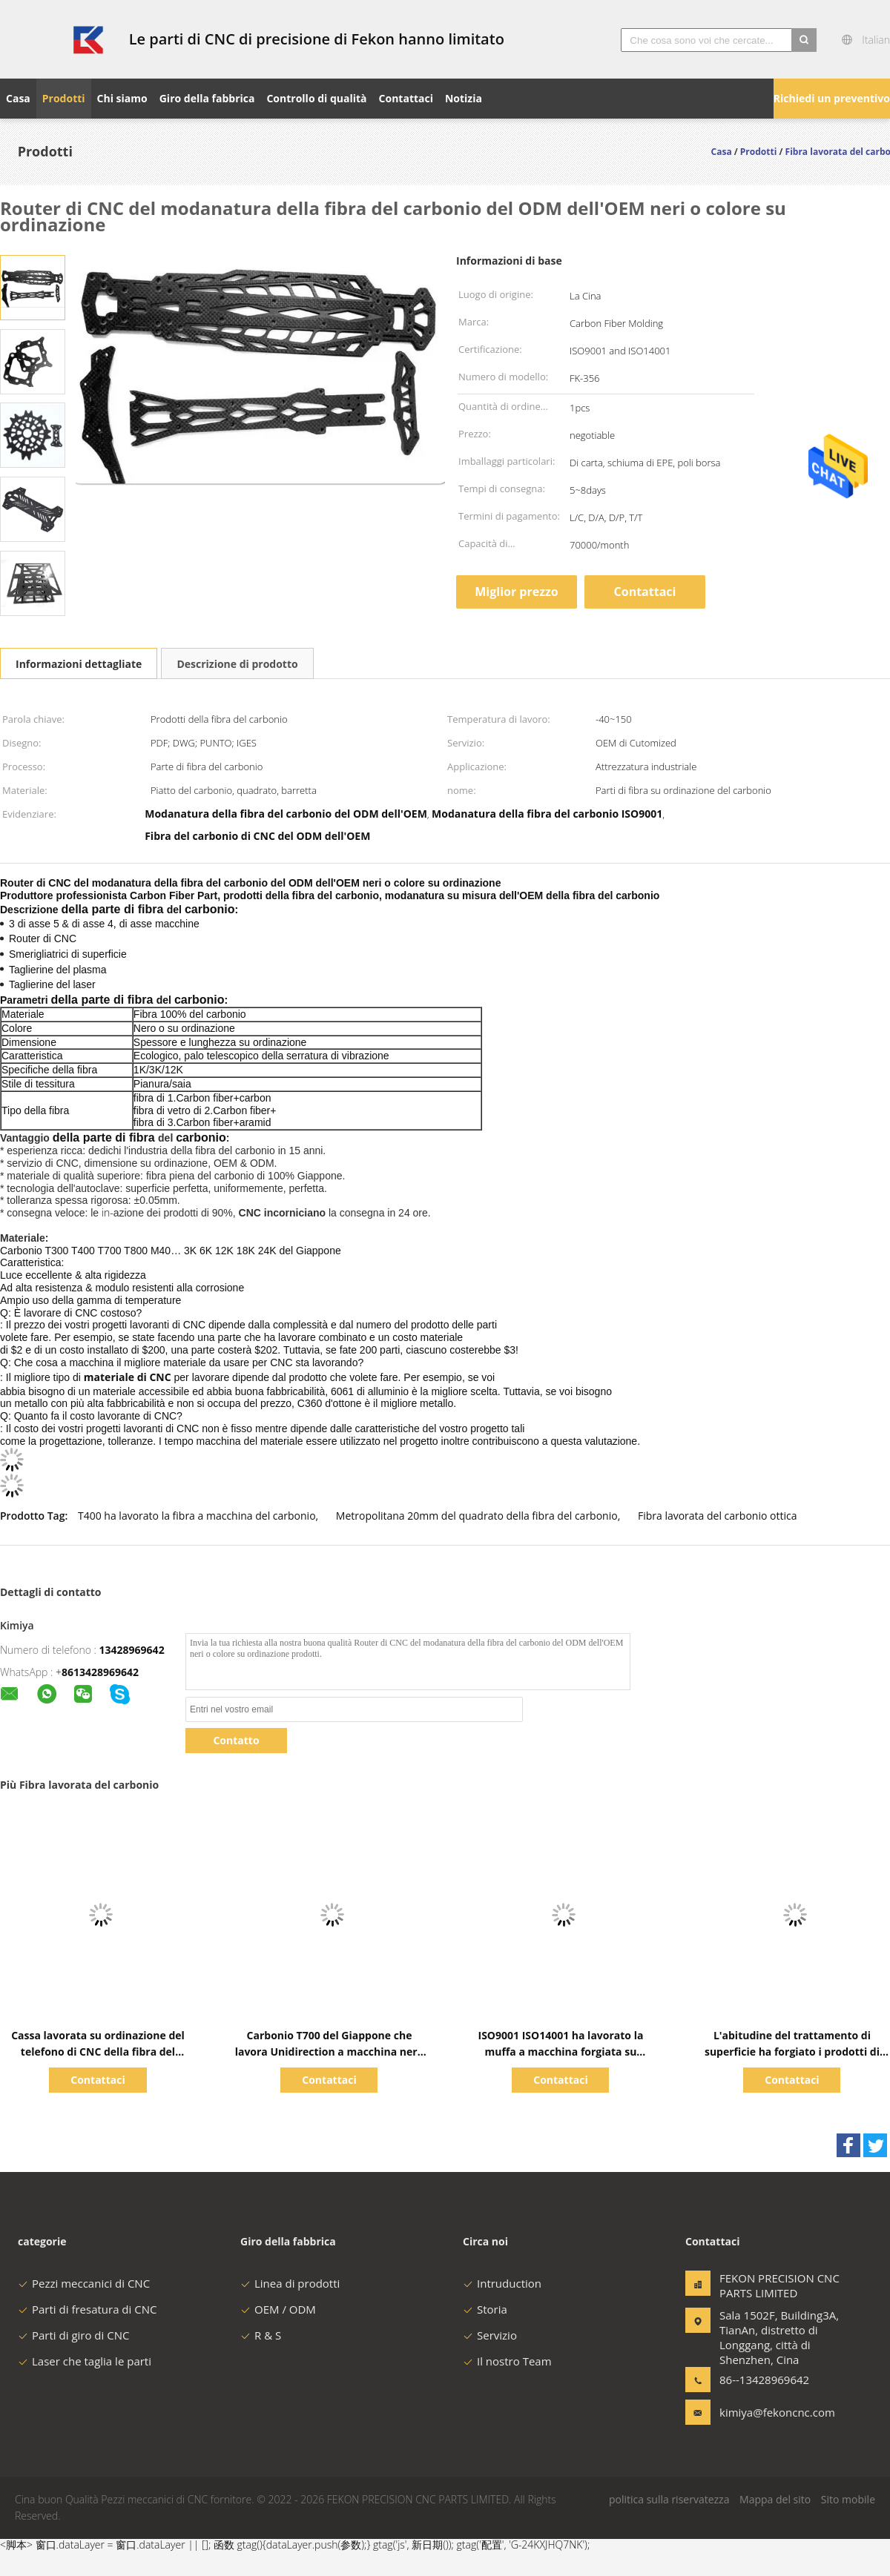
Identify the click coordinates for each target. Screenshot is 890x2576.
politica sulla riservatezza (669, 2499)
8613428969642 (100, 1672)
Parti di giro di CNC (73, 2335)
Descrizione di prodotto (237, 664)
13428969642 (132, 1650)
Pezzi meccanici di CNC (84, 2283)
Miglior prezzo (516, 591)
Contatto (236, 1740)
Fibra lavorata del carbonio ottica (717, 1516)
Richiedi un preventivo (832, 98)
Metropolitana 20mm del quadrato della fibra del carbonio (477, 1516)
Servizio (490, 2335)
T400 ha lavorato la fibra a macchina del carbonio (197, 1516)
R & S (260, 2335)
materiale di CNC (127, 1377)
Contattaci (645, 591)
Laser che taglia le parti (84, 2361)
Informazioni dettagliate (79, 664)
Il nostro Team (507, 2361)
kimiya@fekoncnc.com (766, 2412)
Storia (485, 2309)
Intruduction (502, 2283)
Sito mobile (848, 2499)
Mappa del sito (775, 2499)
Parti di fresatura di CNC (87, 2309)
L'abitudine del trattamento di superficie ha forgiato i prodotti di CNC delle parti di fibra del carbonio (792, 2051)
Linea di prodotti (290, 2283)
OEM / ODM (278, 2309)
